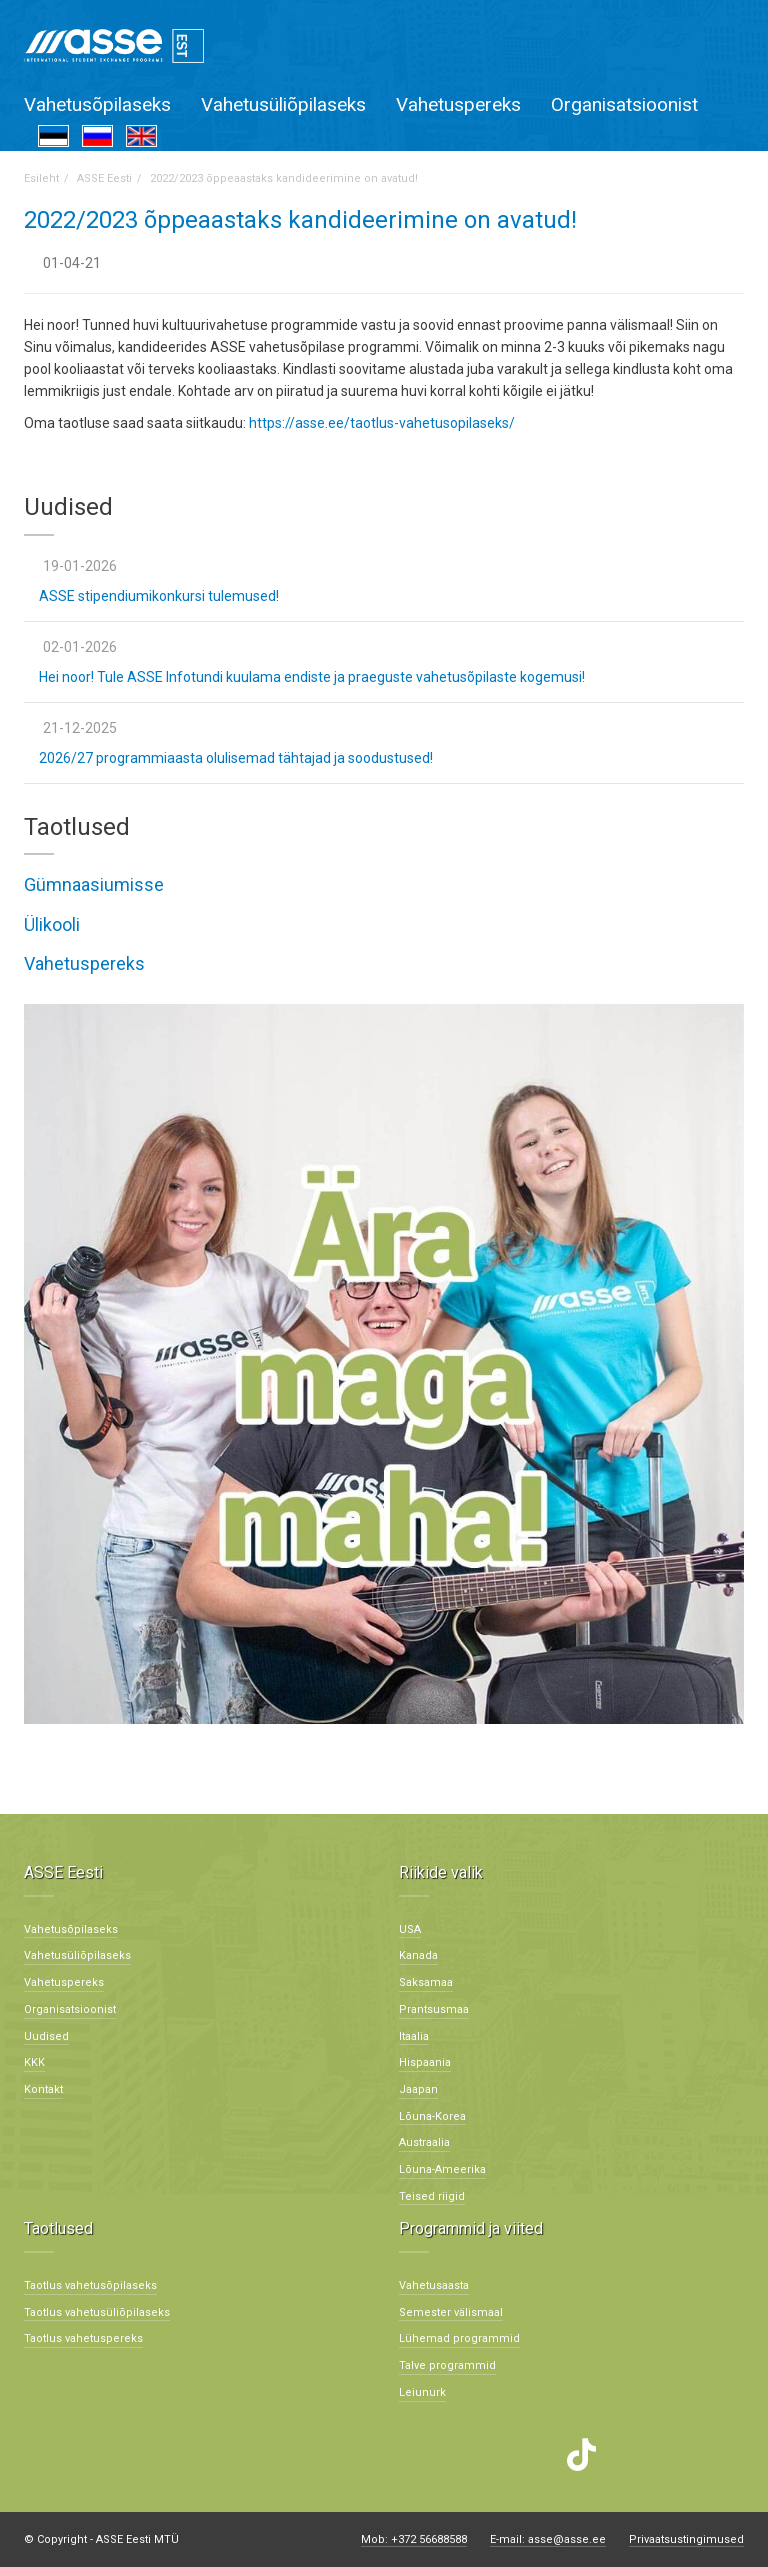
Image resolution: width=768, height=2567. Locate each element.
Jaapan (418, 2089)
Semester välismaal (451, 2312)
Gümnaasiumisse (94, 884)
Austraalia (424, 2142)
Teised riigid (432, 2196)
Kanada (418, 1955)
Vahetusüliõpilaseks (283, 104)
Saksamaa (426, 1982)
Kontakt (43, 2089)
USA (410, 1929)
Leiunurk (422, 2392)
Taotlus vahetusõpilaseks (90, 2285)
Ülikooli (52, 924)
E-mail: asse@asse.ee (548, 2539)
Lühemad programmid (459, 2338)
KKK (34, 2062)
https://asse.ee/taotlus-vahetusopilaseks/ (382, 423)
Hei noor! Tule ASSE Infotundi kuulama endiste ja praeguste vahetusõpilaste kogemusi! (312, 677)
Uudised (46, 2036)
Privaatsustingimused (686, 2539)
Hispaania (425, 2062)
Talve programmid (447, 2365)
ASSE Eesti (104, 178)
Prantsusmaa (434, 2009)
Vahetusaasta (434, 2285)
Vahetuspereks (458, 104)
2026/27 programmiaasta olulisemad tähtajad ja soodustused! (236, 758)
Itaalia (414, 2036)
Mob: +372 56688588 (414, 2539)
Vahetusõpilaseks (97, 104)
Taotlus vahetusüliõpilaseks (97, 2312)
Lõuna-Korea (432, 2116)
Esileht (41, 178)
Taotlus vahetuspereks (83, 2338)
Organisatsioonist (624, 104)
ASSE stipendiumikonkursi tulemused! (159, 596)
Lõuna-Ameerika (442, 2169)
